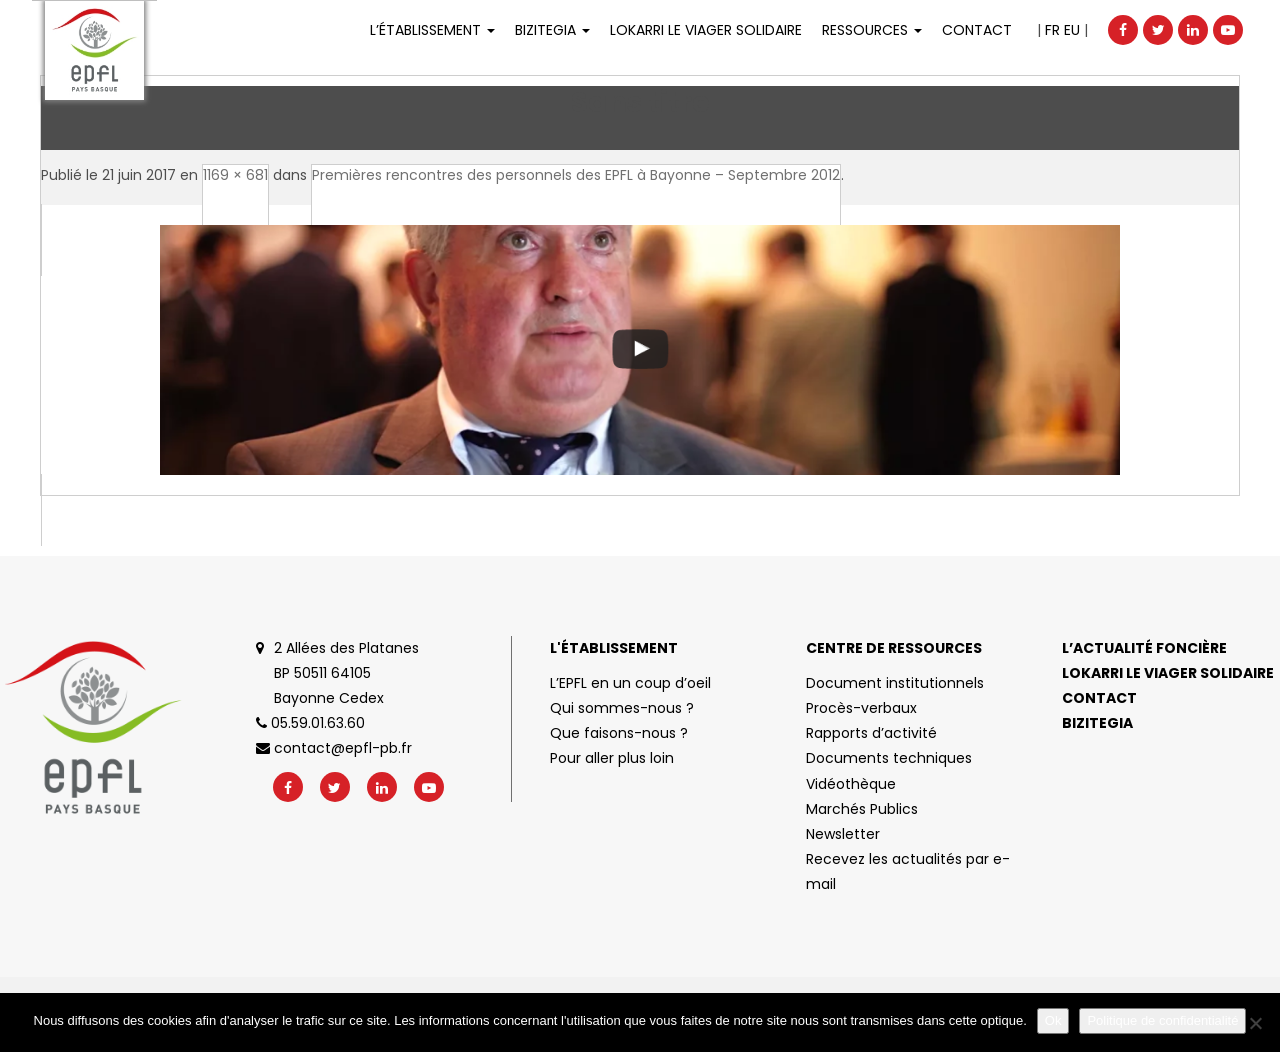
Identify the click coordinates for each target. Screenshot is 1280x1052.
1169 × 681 (235, 175)
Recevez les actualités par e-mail (908, 871)
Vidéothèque (851, 784)
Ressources (872, 30)
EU (1072, 30)
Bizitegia (552, 30)
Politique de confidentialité (1162, 1020)
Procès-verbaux (861, 708)
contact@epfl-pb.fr (334, 748)
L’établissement (432, 30)
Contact (977, 30)
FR (1052, 30)
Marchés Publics (862, 809)
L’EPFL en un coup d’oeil (630, 683)
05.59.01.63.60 (310, 723)
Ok (1053, 1020)
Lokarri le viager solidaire (1168, 673)
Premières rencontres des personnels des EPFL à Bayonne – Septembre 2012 (576, 175)
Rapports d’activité (871, 733)
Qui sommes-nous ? (622, 708)
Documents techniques (889, 758)
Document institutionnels (895, 683)
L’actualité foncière (1144, 648)
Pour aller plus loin (612, 758)
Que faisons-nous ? (619, 733)
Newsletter (843, 834)
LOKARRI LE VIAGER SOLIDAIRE (706, 30)
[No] (1255, 1023)
